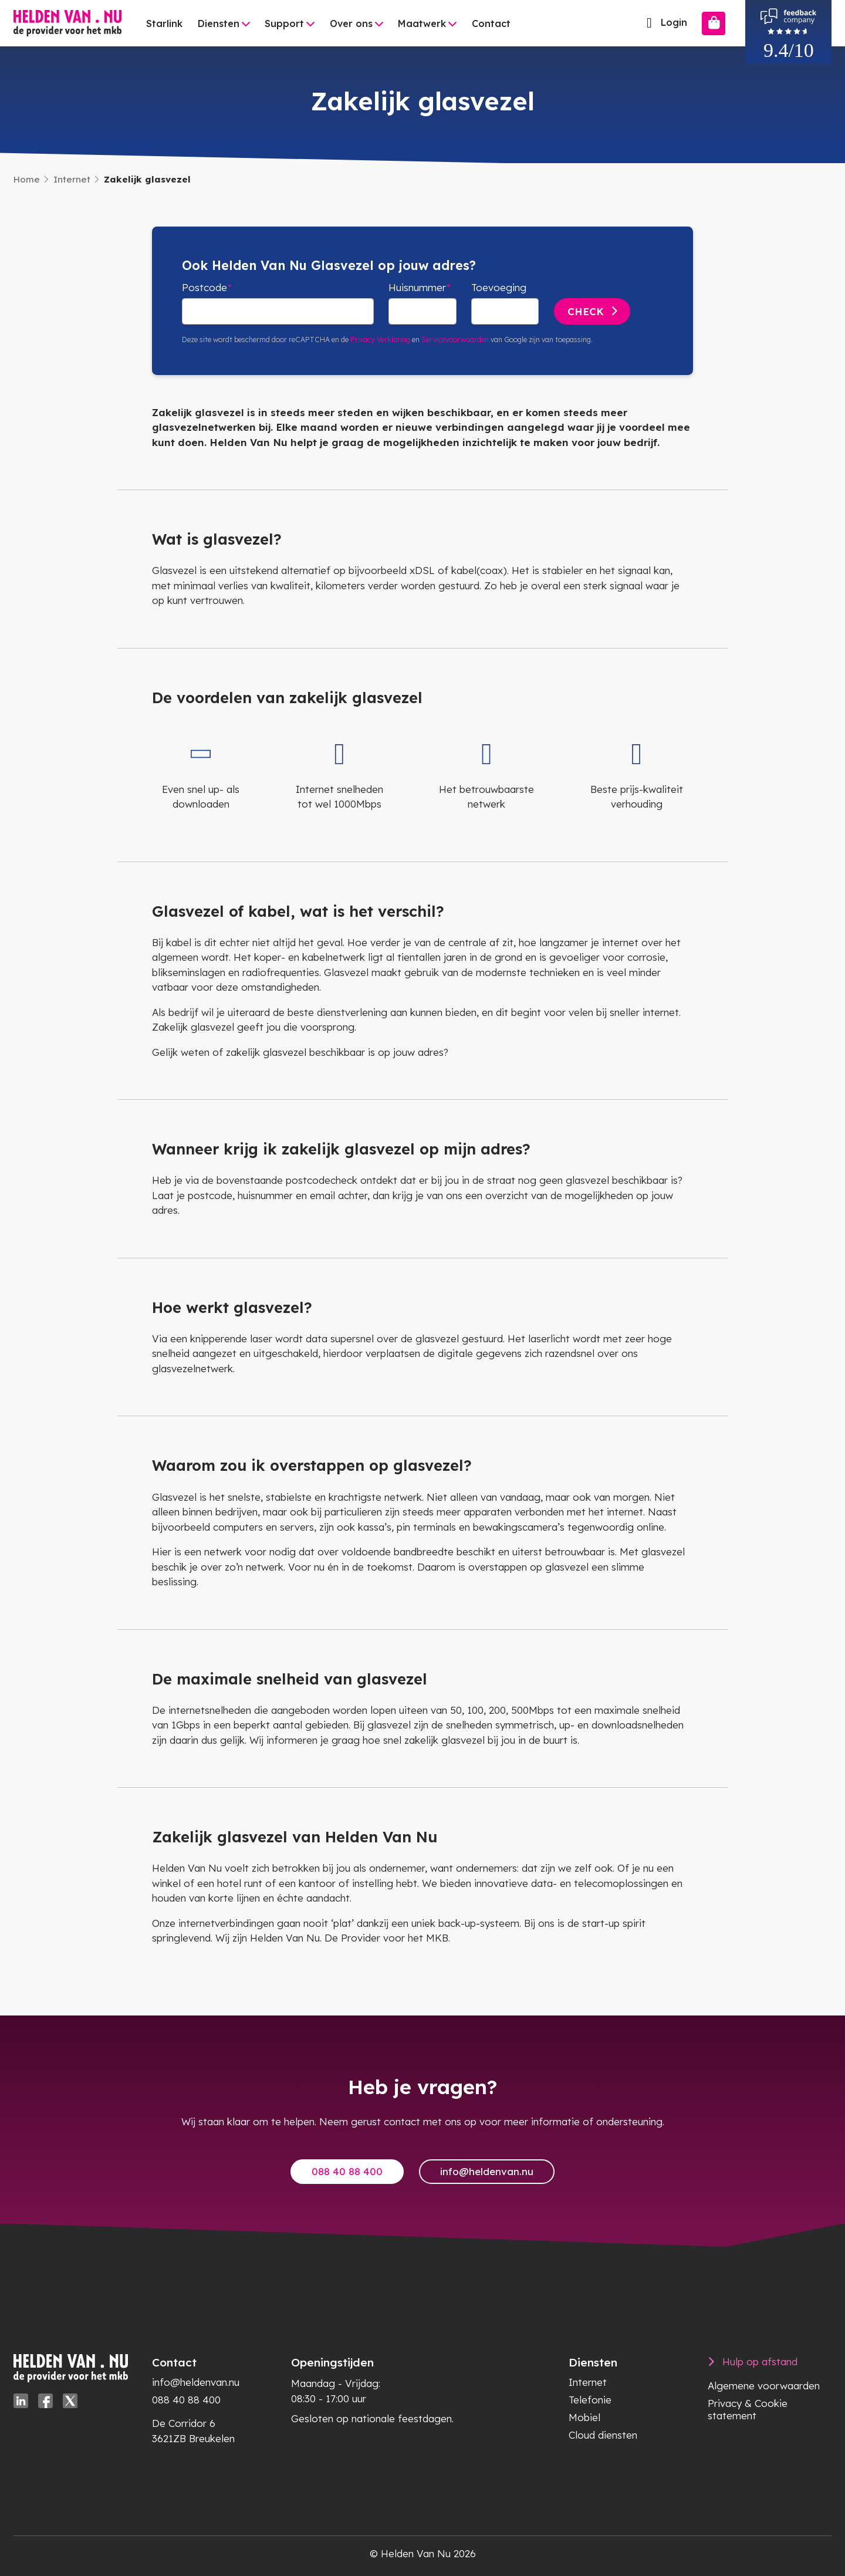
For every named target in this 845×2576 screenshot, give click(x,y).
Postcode (204, 287)
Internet (71, 179)
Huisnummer (417, 287)
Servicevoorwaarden (455, 339)
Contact (491, 23)
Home (26, 179)
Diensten (218, 23)
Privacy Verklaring (380, 339)
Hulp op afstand (759, 2361)
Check (585, 311)
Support (284, 23)
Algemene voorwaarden (764, 2385)
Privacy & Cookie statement (747, 2409)
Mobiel (584, 2417)
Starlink (164, 23)
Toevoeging (498, 287)
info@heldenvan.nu (486, 2171)
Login (664, 23)
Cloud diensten (603, 2435)
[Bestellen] (713, 23)
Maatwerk (422, 23)
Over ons (351, 23)
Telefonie (590, 2399)
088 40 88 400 (347, 2171)
